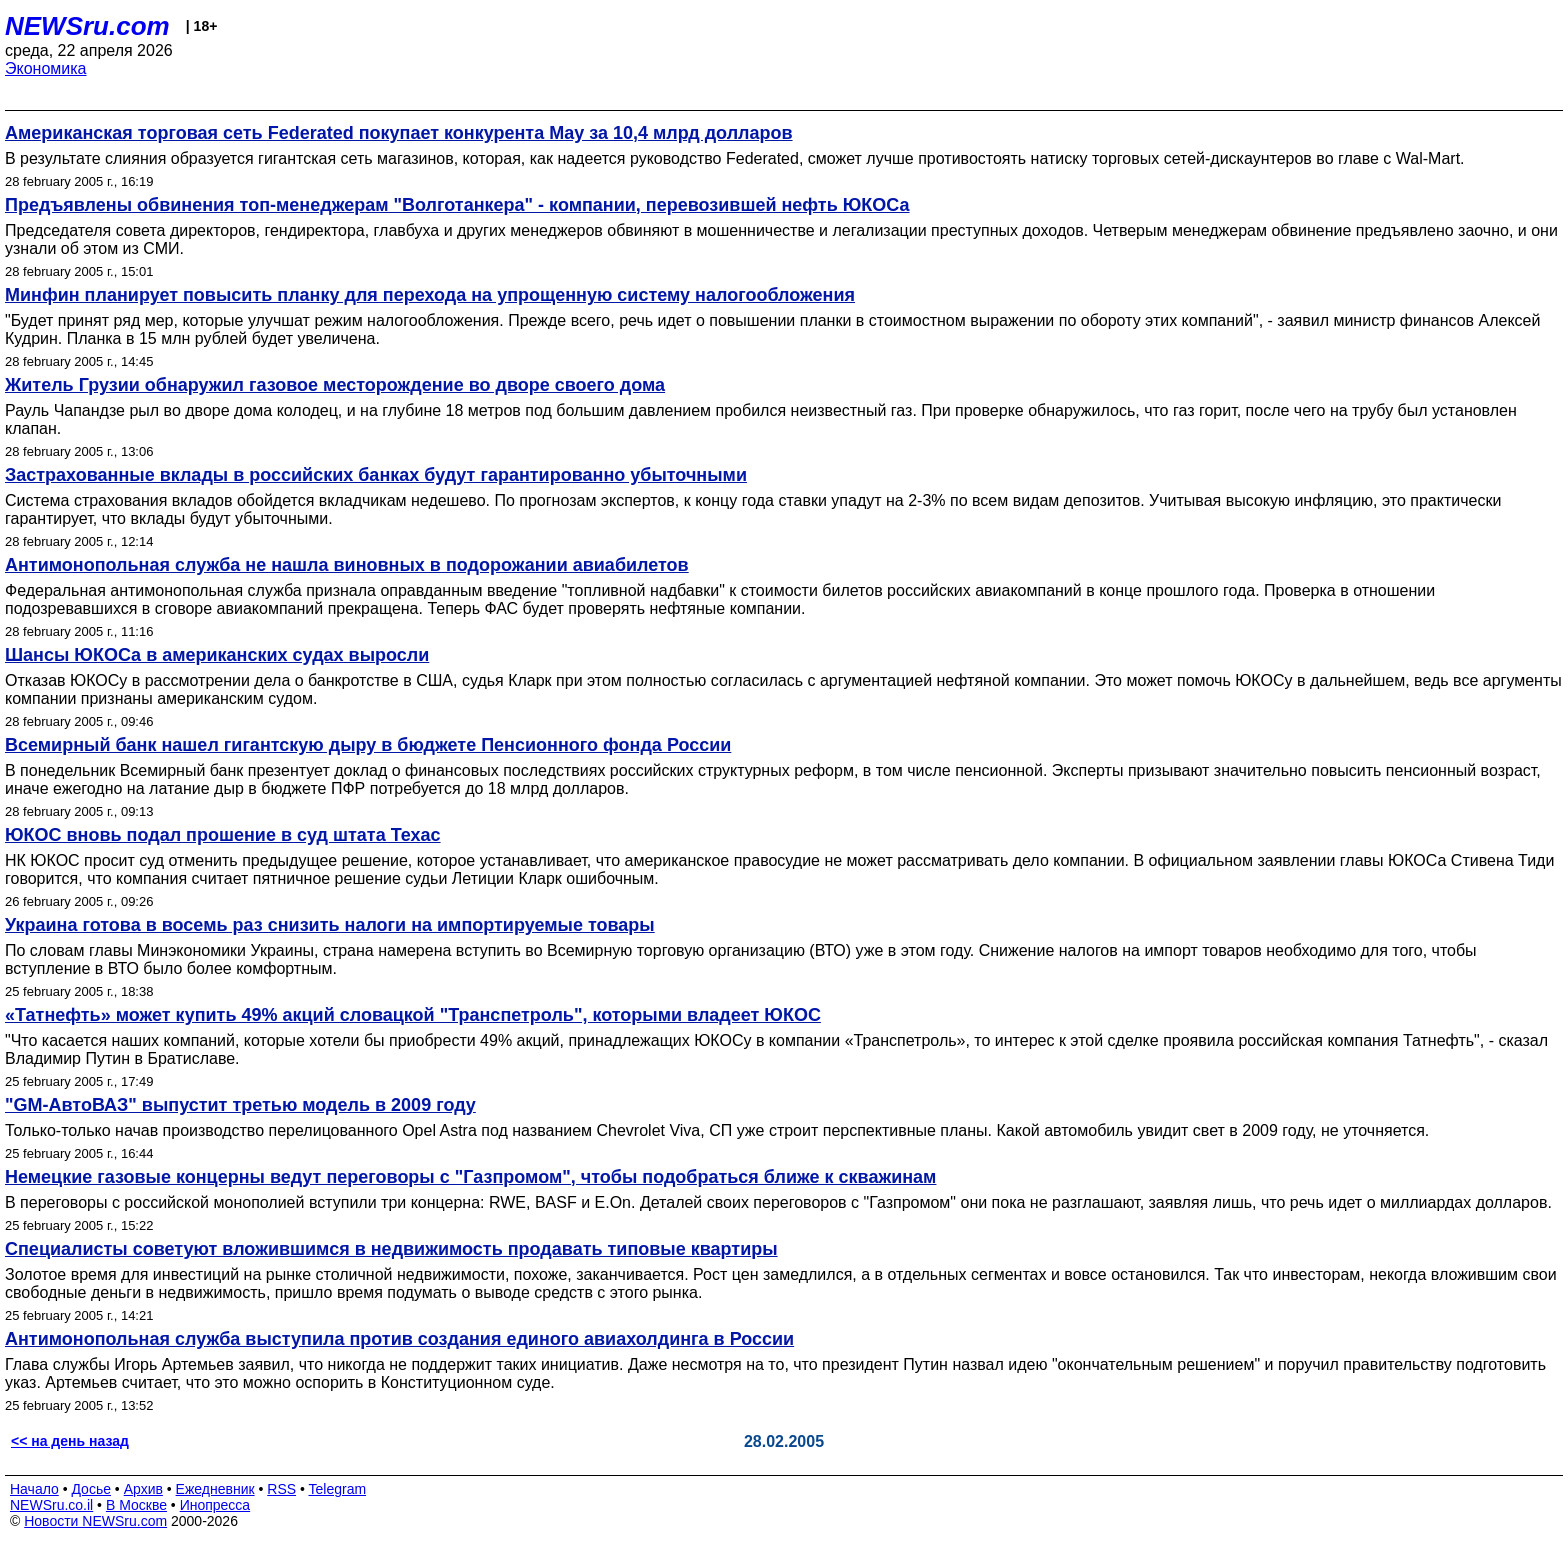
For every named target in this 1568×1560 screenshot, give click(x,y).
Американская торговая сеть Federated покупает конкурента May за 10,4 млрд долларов (399, 133)
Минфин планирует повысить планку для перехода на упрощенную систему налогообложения (430, 295)
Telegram (338, 1489)
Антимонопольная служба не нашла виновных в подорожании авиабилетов (347, 565)
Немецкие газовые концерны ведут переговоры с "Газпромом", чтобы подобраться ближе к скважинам (470, 1177)
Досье (91, 1489)
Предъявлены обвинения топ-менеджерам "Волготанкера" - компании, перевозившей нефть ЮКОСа (457, 205)
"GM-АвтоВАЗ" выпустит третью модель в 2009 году (240, 1105)
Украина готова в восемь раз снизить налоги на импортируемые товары (330, 925)
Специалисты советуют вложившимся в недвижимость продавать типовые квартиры (391, 1249)
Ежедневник (215, 1489)
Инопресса (215, 1505)
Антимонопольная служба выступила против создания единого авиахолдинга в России (399, 1339)
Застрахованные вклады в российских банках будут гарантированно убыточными (376, 475)
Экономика (46, 68)
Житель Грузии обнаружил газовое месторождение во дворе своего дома (335, 385)
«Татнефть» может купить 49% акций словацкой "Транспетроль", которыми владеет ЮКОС (413, 1015)
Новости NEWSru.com (95, 1521)
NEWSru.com (87, 26)
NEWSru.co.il (51, 1505)
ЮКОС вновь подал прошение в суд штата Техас (223, 835)
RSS (281, 1489)
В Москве (136, 1505)
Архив (143, 1489)
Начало (34, 1489)
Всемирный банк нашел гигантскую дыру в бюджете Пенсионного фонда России (368, 745)
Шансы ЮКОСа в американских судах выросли (217, 655)
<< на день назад (70, 1441)
